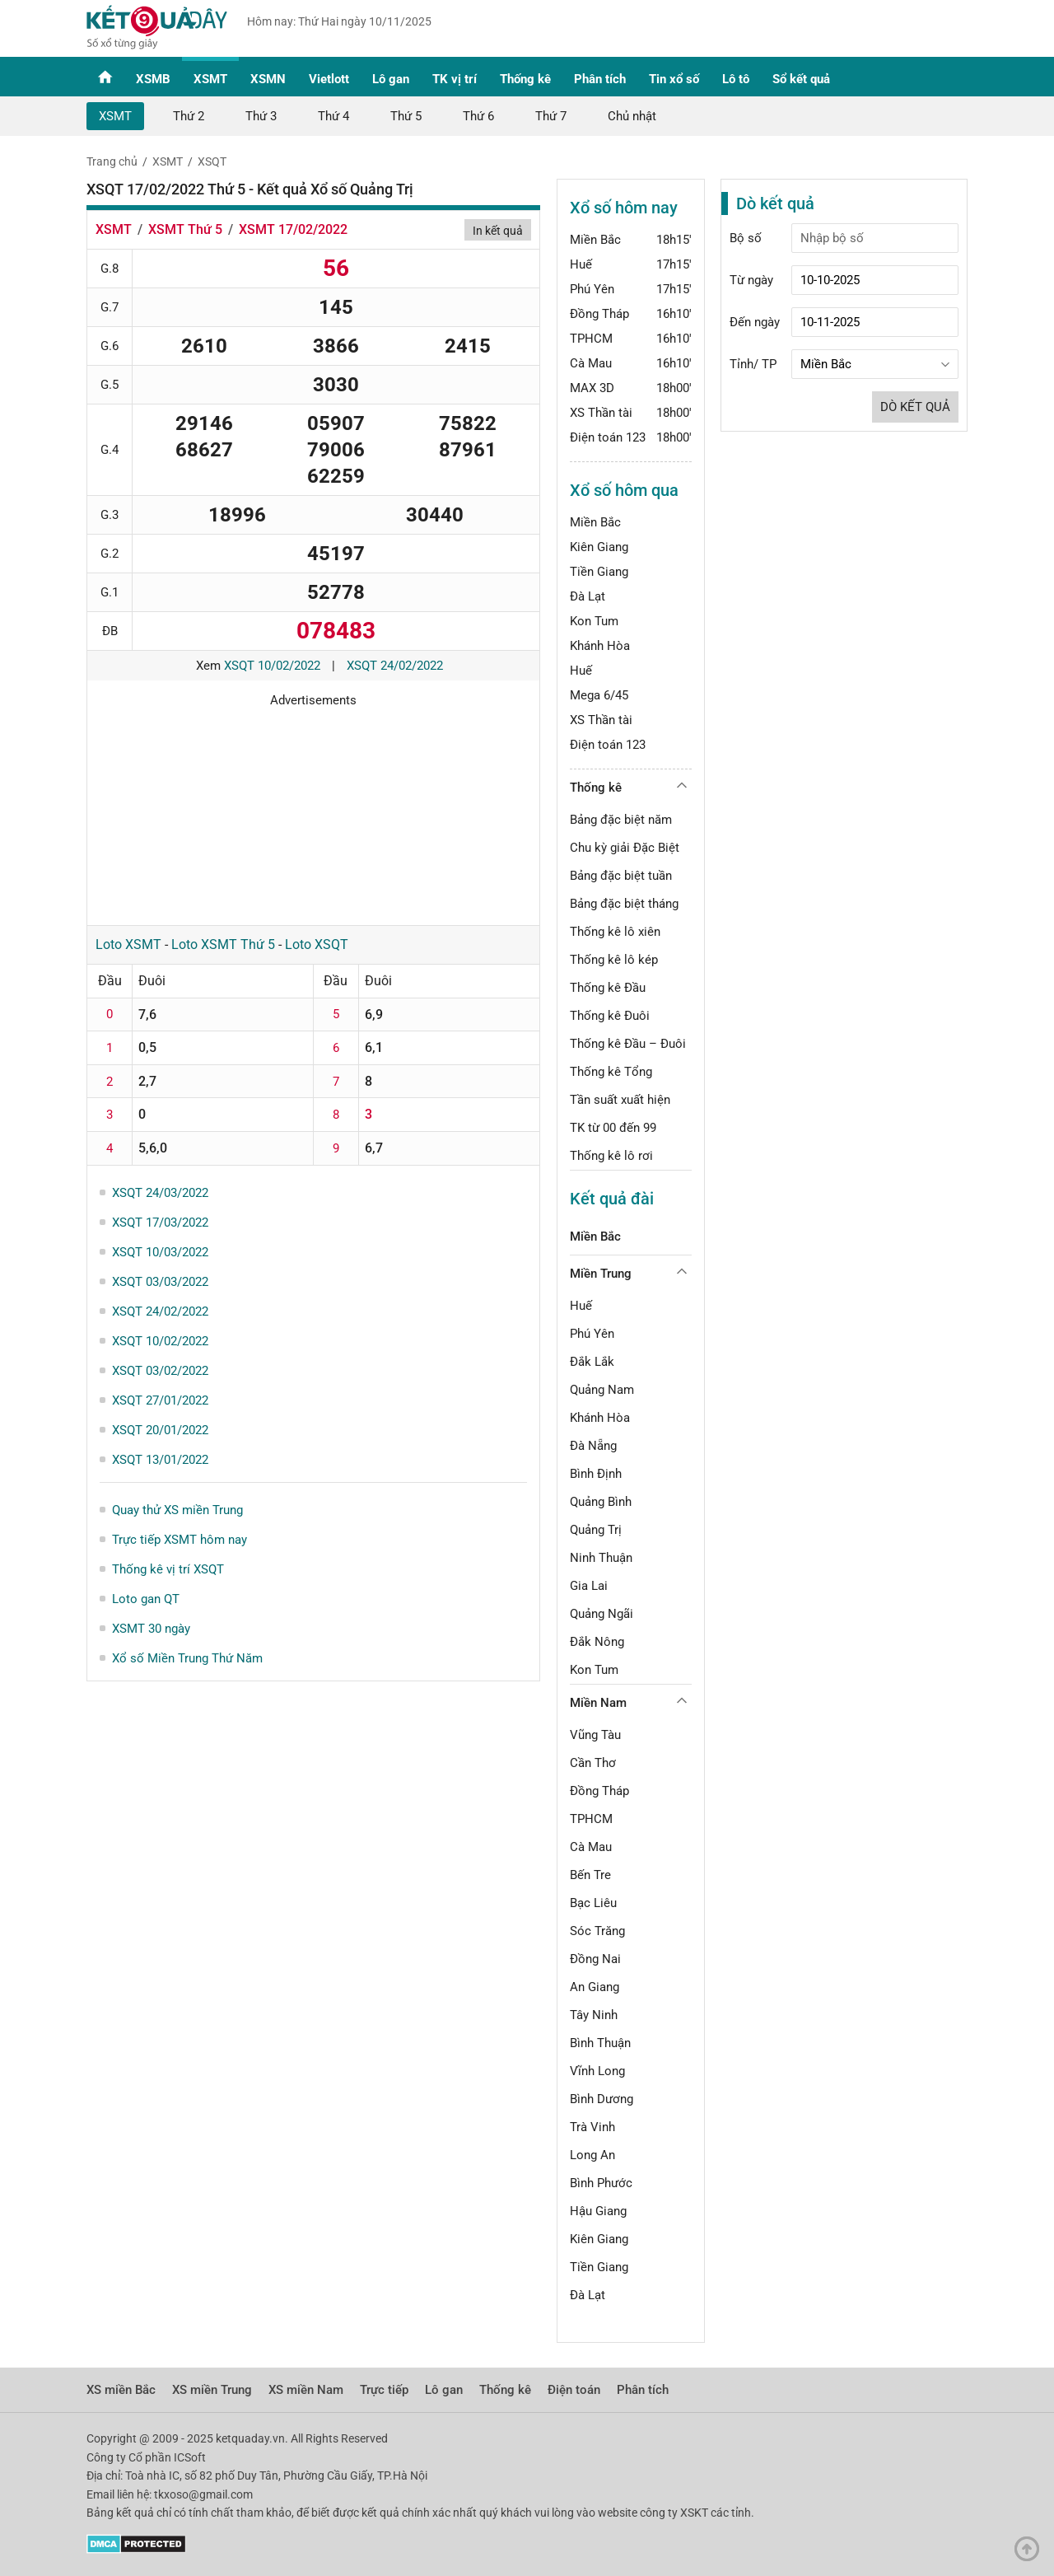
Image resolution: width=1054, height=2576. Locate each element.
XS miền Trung (212, 2389)
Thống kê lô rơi (611, 1155)
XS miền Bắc (121, 2389)
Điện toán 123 (608, 437)
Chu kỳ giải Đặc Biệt (624, 847)
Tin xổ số (674, 79)
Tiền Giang (599, 571)
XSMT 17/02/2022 (293, 229)
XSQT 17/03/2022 (160, 1222)
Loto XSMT (128, 944)
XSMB (153, 79)
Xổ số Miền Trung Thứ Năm (187, 1658)
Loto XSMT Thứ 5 (223, 944)
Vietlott (329, 79)
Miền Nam (598, 1702)
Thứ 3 (261, 116)
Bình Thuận (600, 2043)
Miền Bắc (595, 239)
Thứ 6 (478, 116)
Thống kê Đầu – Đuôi (628, 1043)
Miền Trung (601, 1273)
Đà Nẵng (593, 1445)
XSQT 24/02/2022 (395, 665)
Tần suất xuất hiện (620, 1099)
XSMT (210, 79)
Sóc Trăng (597, 1931)
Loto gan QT (146, 1599)
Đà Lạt (587, 596)
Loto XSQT (316, 944)
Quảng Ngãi (601, 1613)
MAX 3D (592, 388)
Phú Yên (592, 289)
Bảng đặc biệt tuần (621, 875)
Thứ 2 (188, 116)
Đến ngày (755, 322)
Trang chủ (112, 161)
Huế (581, 264)
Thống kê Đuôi (610, 1015)
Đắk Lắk (592, 1361)
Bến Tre (590, 1875)
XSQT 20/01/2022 (160, 1430)
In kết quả (498, 230)
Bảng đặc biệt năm (621, 819)
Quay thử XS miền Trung (177, 1510)
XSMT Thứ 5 (185, 229)
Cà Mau (591, 363)
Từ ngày (751, 280)
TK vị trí (454, 79)
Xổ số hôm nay (624, 207)
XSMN (268, 79)
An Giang (594, 1987)
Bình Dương (601, 2099)
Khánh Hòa (600, 645)
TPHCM (591, 338)
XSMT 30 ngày (151, 1628)
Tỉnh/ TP (753, 364)
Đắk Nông (597, 1641)
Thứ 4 (333, 116)
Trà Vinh (592, 2127)
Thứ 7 (551, 116)
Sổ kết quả (801, 79)
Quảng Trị (596, 1529)
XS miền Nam (305, 2389)
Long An (592, 2155)
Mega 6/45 (599, 695)
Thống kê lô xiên (615, 931)
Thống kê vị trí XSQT (168, 1569)
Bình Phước (601, 2183)
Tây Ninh (594, 2015)
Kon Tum (594, 621)
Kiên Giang (599, 547)
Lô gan (390, 79)
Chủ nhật (632, 116)
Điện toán (574, 2389)
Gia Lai (589, 1585)
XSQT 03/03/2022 (160, 1281)
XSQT (212, 161)
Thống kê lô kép (614, 959)
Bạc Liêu (593, 1903)
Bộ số (746, 238)
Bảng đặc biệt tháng (624, 903)
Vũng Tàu (595, 1734)
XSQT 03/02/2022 (160, 1370)
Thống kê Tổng (611, 1071)
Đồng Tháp (599, 313)
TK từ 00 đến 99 (613, 1127)
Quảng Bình (601, 1501)
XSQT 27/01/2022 (160, 1400)
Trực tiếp (384, 2389)
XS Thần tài (601, 412)
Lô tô (735, 79)
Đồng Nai (595, 1959)
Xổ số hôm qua (624, 490)
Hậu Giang (598, 2211)
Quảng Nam (602, 1389)
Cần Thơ (593, 1763)
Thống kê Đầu (608, 987)
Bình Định (596, 1473)
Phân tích (600, 79)
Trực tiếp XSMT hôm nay (179, 1539)
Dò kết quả (915, 407)
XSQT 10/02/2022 (272, 665)
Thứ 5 (406, 116)
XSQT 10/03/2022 (160, 1252)
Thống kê (525, 79)
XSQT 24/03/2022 (160, 1192)
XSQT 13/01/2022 (160, 1459)
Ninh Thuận (601, 1557)
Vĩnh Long (597, 2071)
